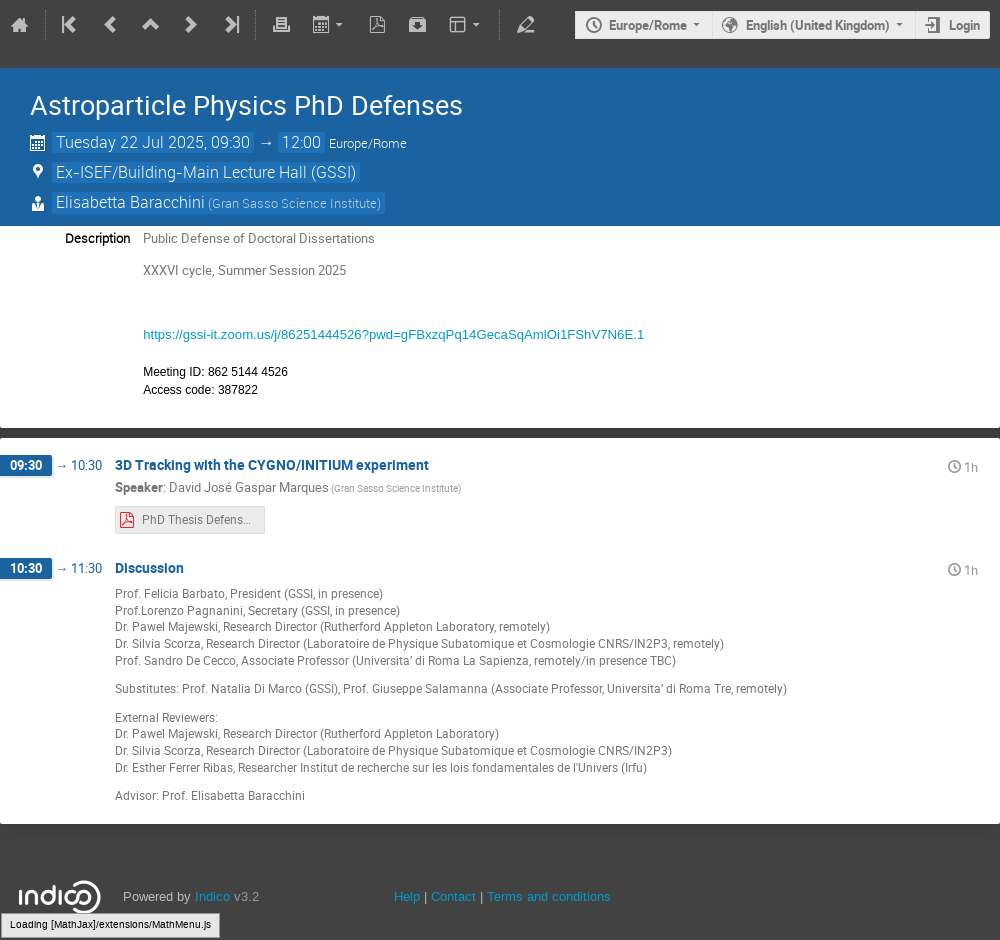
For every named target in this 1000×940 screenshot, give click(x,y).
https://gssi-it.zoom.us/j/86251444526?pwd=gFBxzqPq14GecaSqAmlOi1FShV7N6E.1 (393, 334)
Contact (453, 896)
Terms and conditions (549, 896)
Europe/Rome (648, 25)
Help (407, 896)
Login (964, 25)
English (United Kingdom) (818, 25)
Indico (212, 896)
